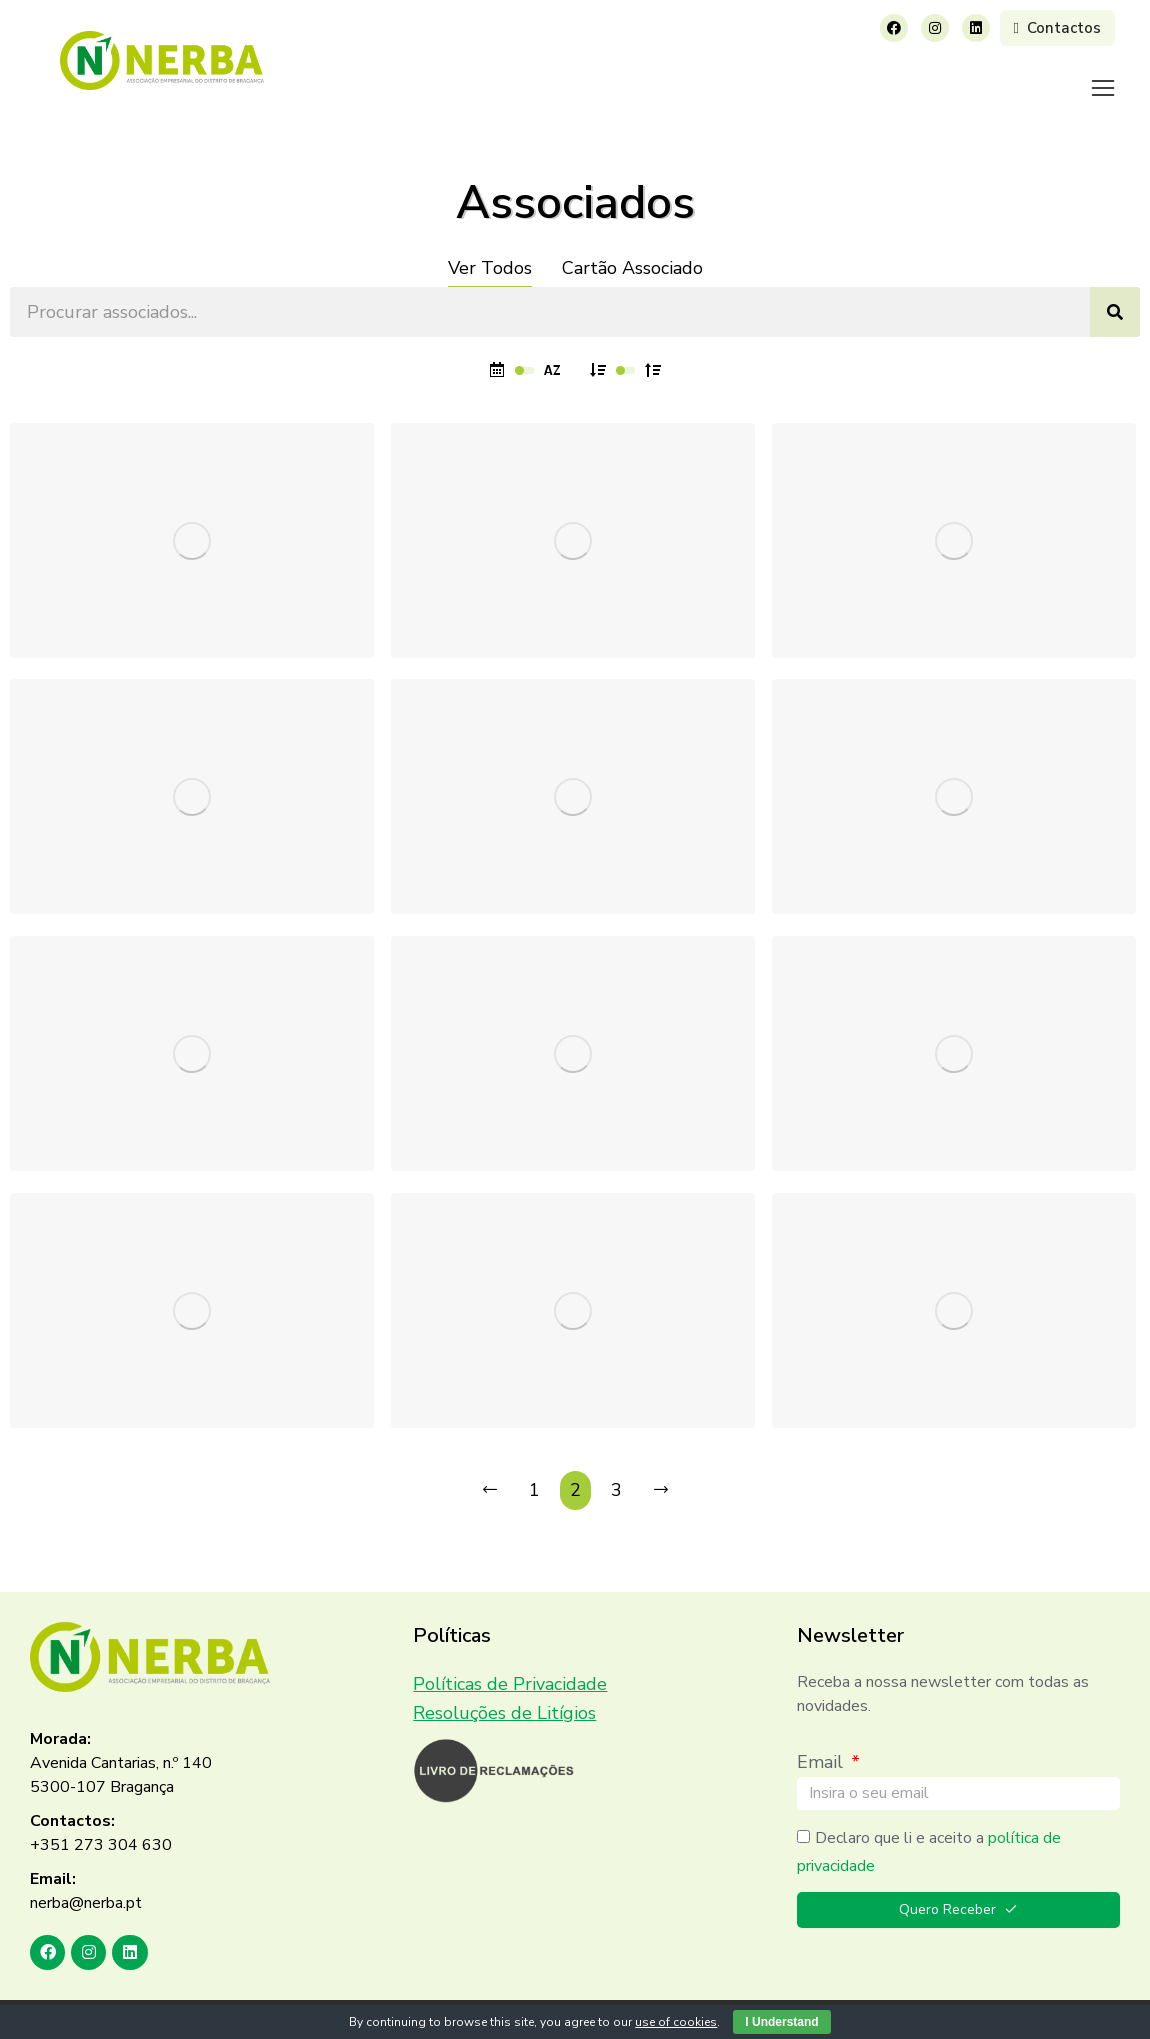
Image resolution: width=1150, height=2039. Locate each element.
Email (822, 1737)
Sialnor (829, 846)
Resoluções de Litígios (504, 1688)
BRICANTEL (466, 1102)
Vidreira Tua (467, 846)
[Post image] (192, 515)
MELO (442, 1360)
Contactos (1057, 28)
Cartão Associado (632, 243)
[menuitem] (374, 75)
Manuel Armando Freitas (134, 1103)
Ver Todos (490, 243)
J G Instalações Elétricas (896, 1102)
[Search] (1115, 287)
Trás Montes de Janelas (893, 1360)
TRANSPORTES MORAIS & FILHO (170, 846)
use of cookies (676, 2022)
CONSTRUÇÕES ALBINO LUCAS (926, 590)
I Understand (781, 2022)
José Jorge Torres (488, 589)
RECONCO (80, 1359)
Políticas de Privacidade (510, 1659)
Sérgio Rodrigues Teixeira (140, 589)
